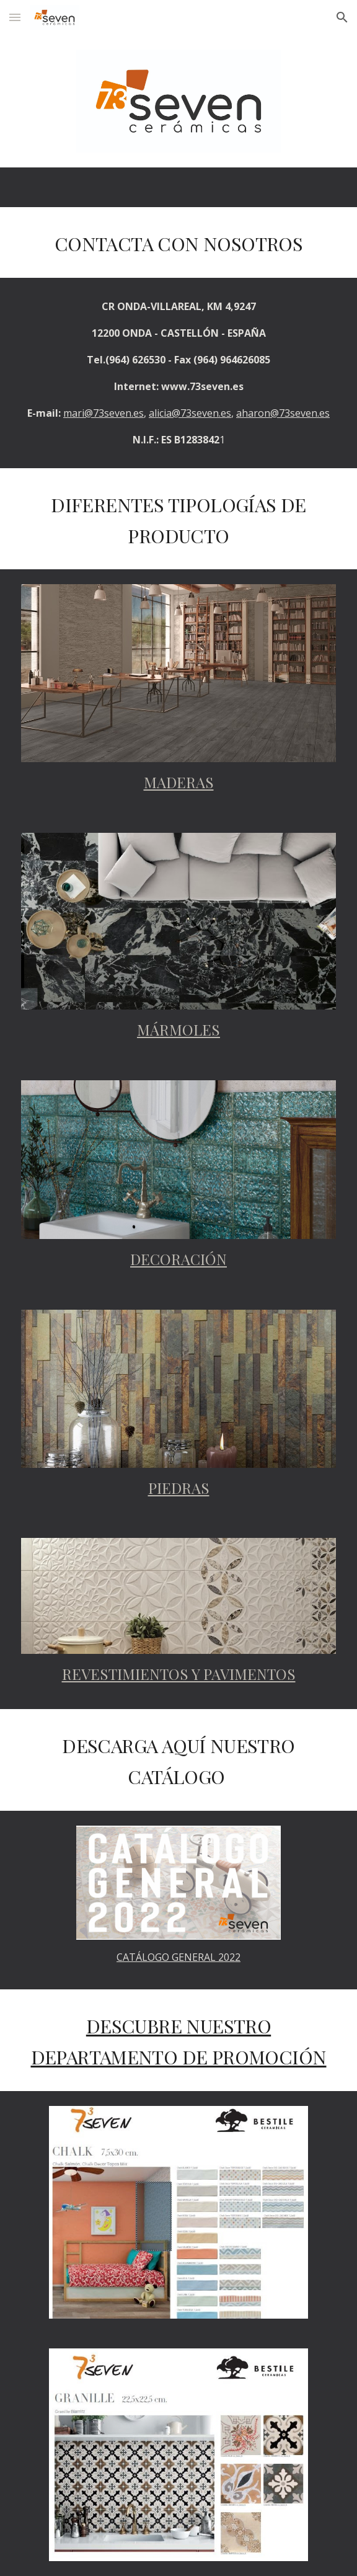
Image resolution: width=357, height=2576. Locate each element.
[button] (15, 17)
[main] (178, 242)
